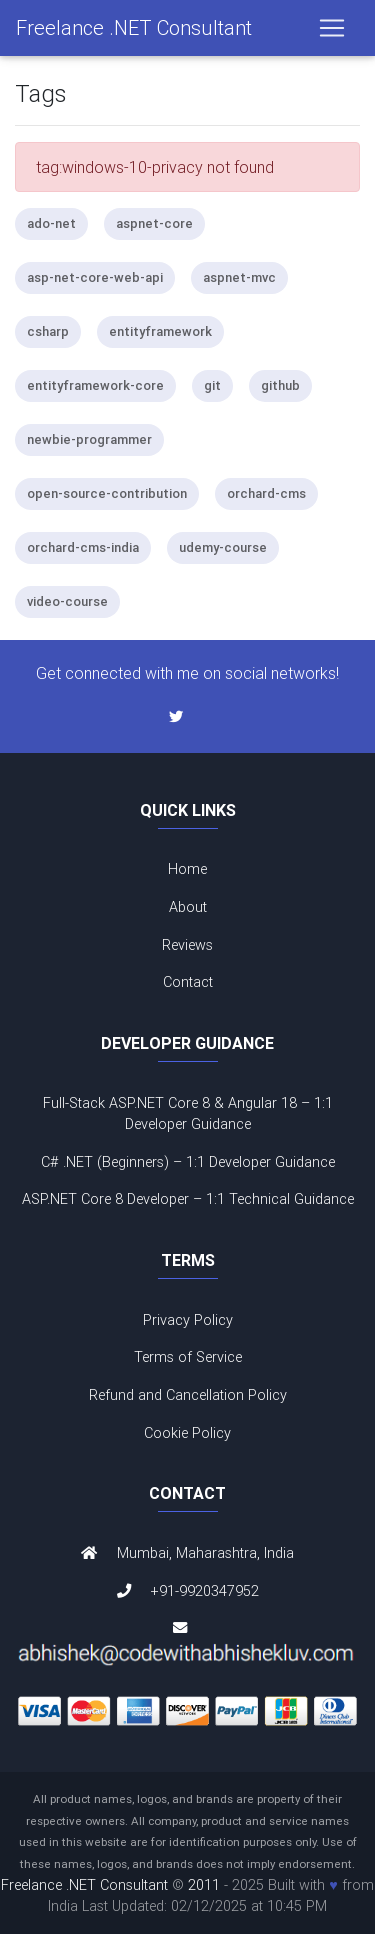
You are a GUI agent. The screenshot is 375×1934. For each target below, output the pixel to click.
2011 (204, 1885)
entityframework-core (95, 385)
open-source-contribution (107, 493)
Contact (188, 982)
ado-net (51, 223)
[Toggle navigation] (332, 28)
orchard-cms (266, 493)
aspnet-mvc (239, 277)
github (280, 385)
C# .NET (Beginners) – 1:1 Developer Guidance (188, 1162)
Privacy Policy (188, 1320)
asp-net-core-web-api (95, 277)
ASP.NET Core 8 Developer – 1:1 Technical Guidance (188, 1199)
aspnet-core (154, 223)
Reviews (187, 945)
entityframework (160, 331)
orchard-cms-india (83, 547)
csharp (48, 331)
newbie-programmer (89, 439)
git (212, 385)
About (188, 907)
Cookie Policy (187, 1433)
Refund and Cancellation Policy (188, 1395)
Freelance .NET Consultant (134, 27)
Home (187, 869)
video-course (67, 601)
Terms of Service (188, 1357)
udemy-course (223, 547)
